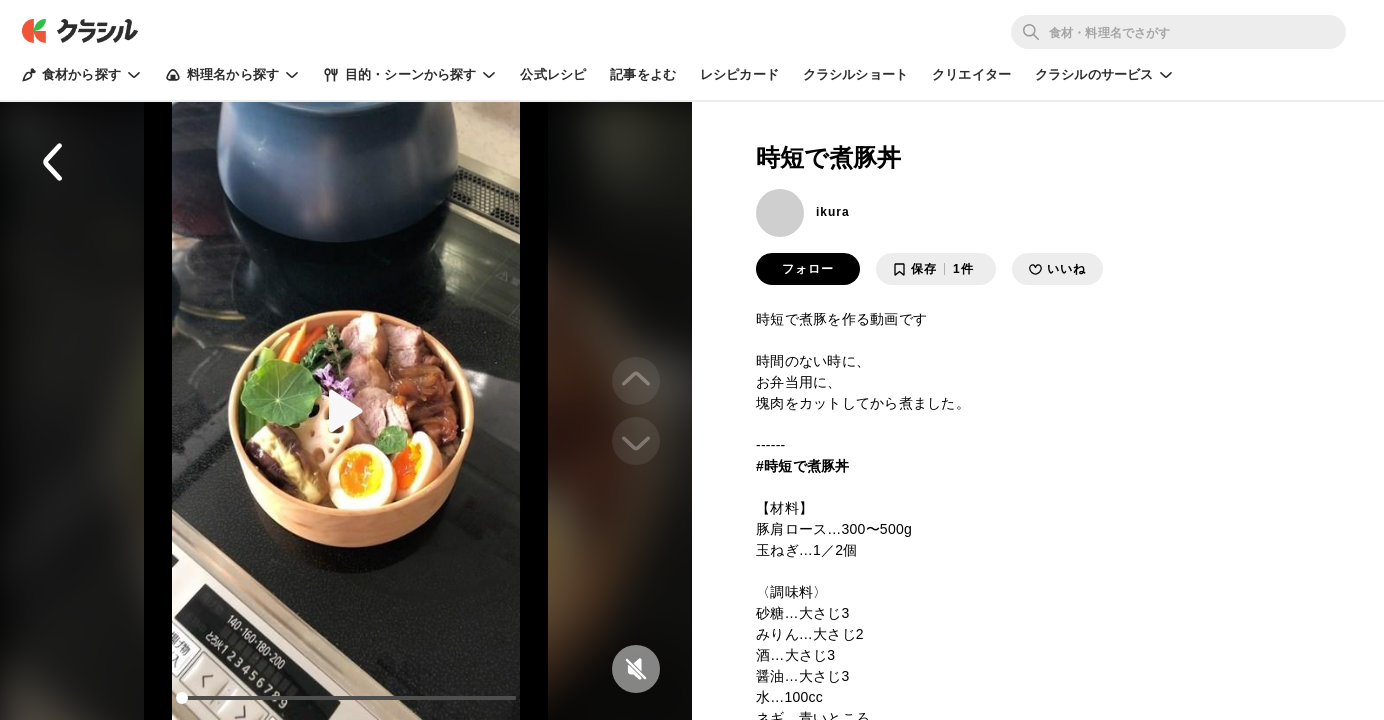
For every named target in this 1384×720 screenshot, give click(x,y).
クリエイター (971, 74)
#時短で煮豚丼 (803, 466)
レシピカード (739, 74)
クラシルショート (855, 74)
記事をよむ (643, 74)
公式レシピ (553, 74)
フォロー (808, 269)
